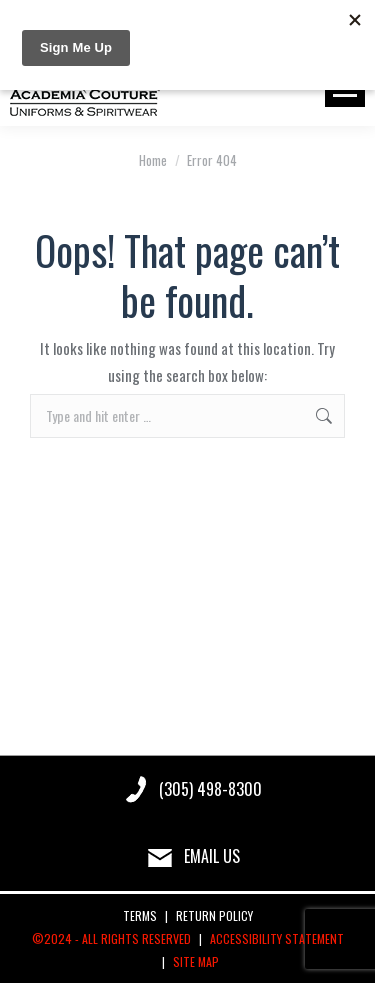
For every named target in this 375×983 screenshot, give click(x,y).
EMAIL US (212, 856)
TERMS (140, 915)
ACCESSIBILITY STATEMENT (277, 938)
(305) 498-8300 (210, 789)
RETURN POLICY (214, 915)
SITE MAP (196, 961)
